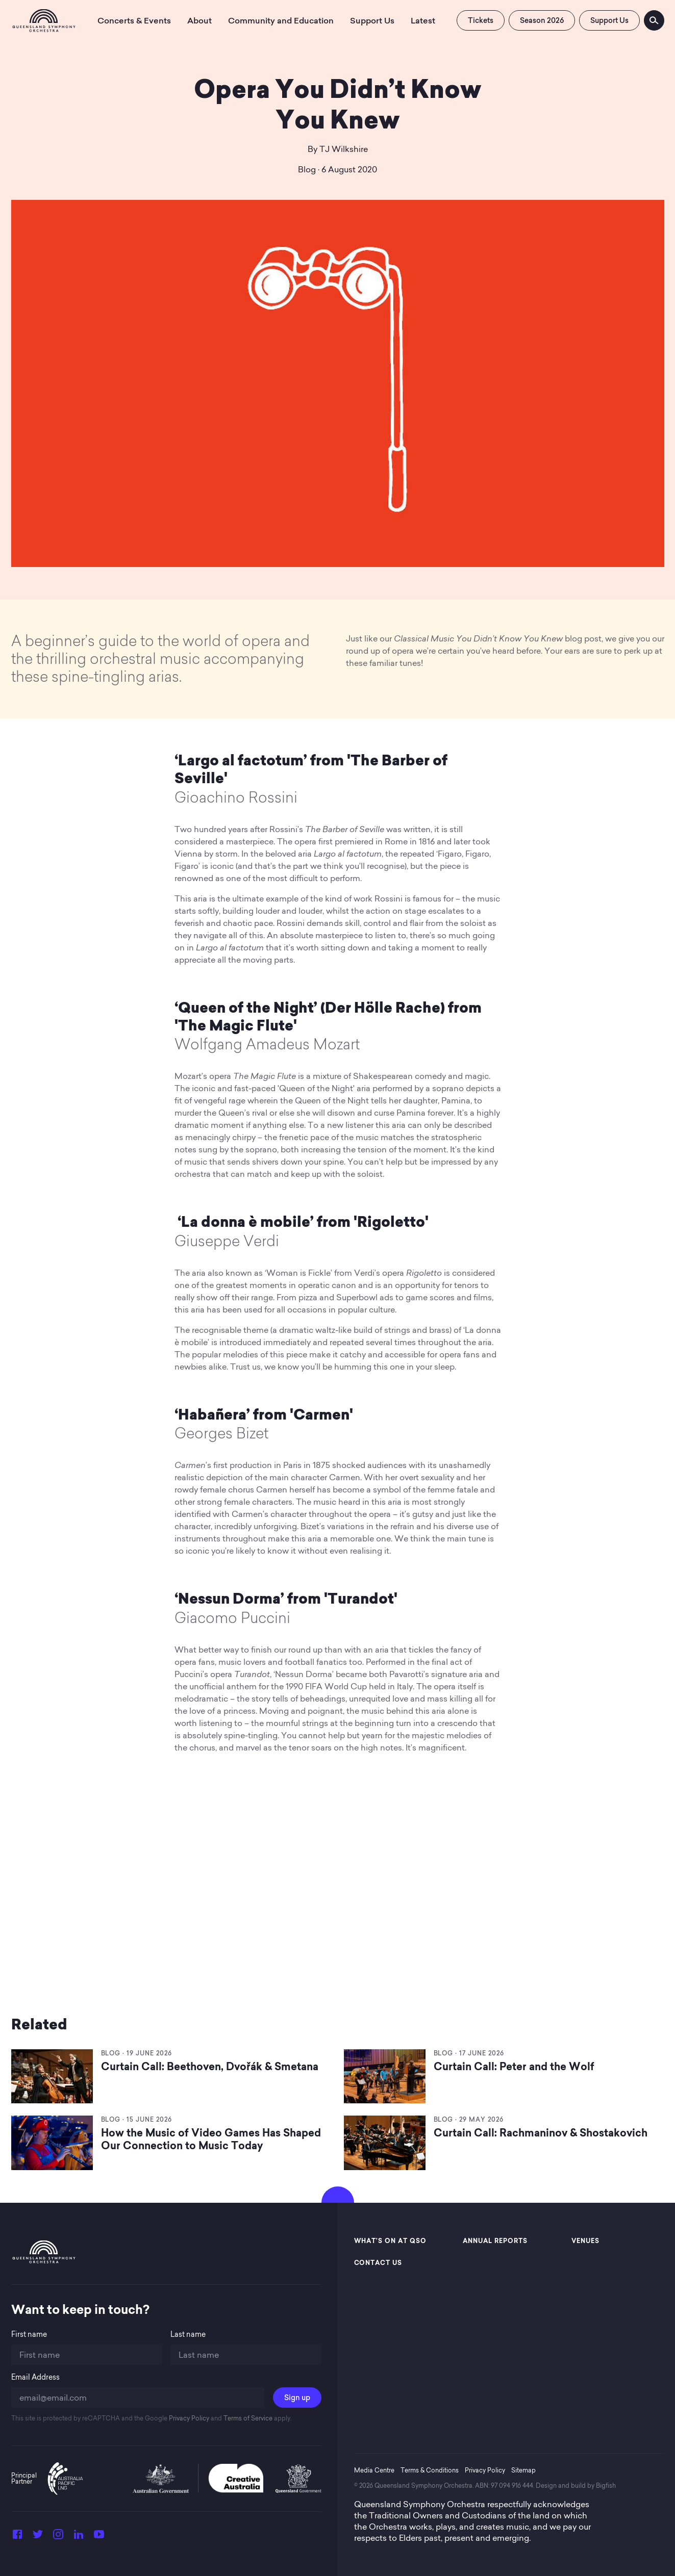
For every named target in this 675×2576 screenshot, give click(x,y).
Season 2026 (542, 20)
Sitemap (523, 2470)
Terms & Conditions (430, 2470)
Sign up (297, 2397)
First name (29, 2334)
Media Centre (374, 2470)
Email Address (35, 2377)
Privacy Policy (188, 2418)
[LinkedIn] (78, 2537)
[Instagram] (58, 2537)
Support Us (609, 20)
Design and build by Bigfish (576, 2485)
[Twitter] (38, 2537)
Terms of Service (247, 2418)
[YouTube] (99, 2537)
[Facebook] (17, 2537)
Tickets (480, 20)
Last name (188, 2334)
